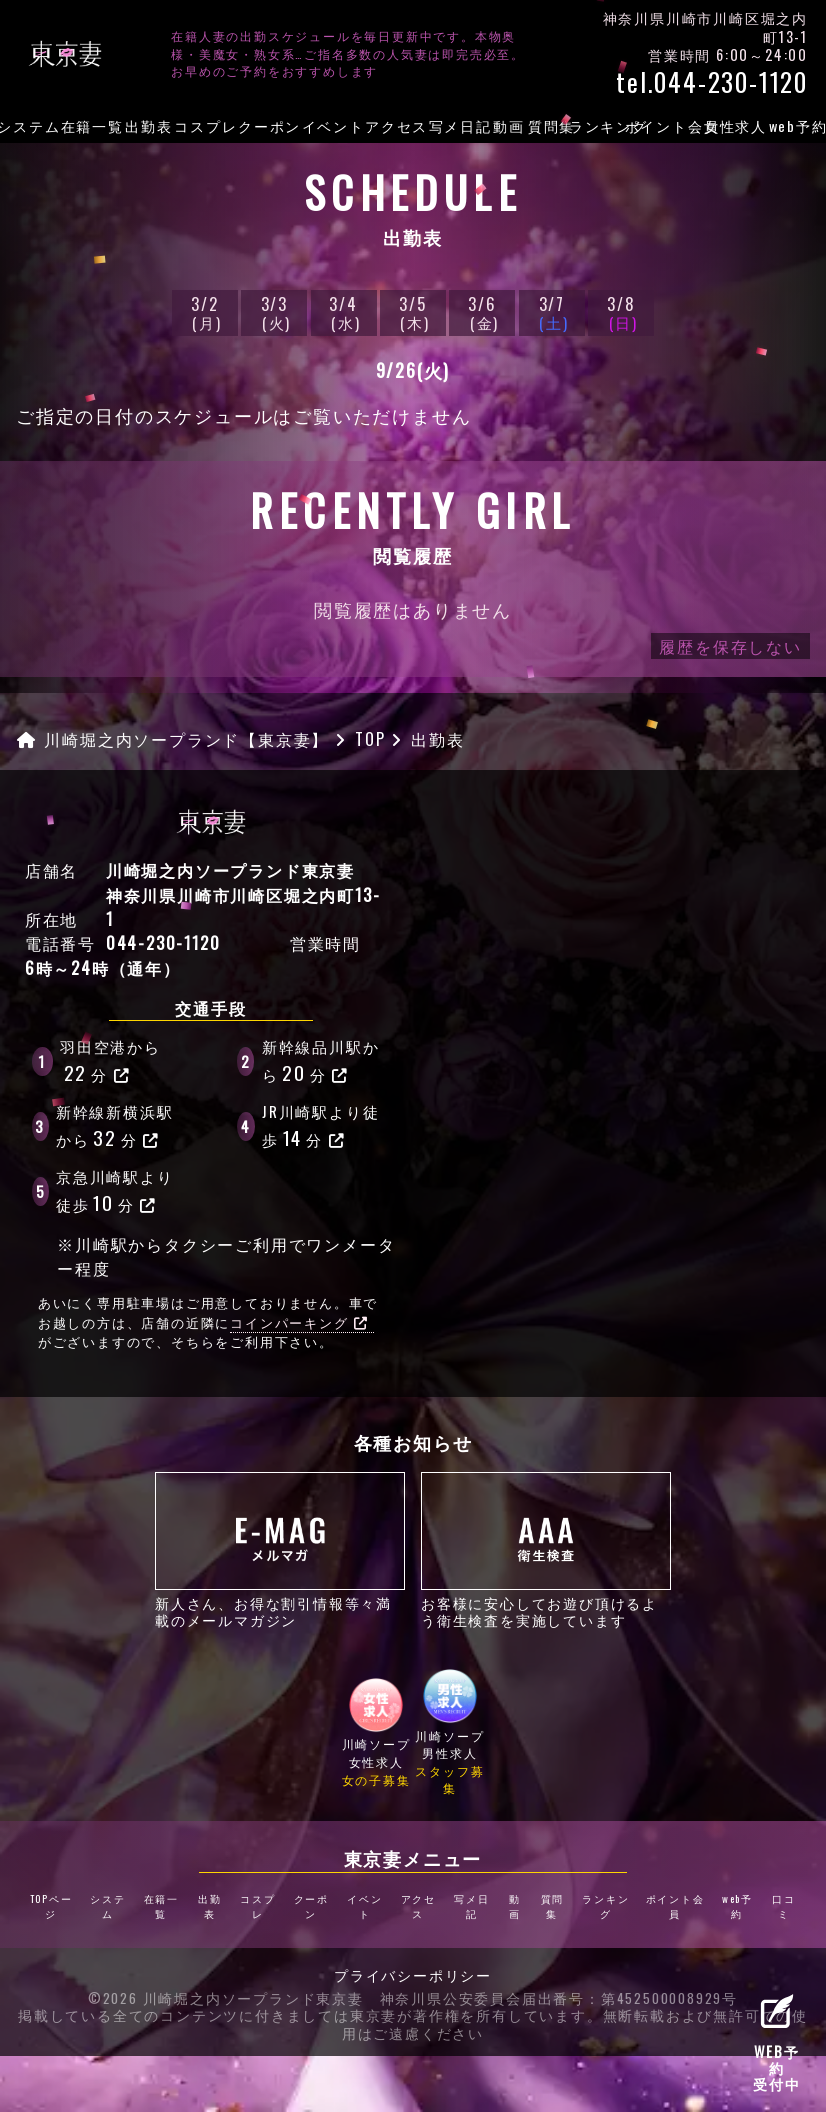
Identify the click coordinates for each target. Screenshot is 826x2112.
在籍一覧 (92, 125)
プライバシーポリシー (413, 1976)
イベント (333, 125)
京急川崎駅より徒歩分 (115, 1191)
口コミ (784, 1906)
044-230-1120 (163, 943)
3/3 (274, 312)
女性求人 (735, 125)
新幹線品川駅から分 (321, 1061)
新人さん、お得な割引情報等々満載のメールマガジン (280, 1550)
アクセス (396, 125)
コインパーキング (299, 1322)
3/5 (413, 312)
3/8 (621, 312)
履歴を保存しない (730, 646)
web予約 (737, 1906)
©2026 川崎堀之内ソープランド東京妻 (226, 1999)
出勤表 (148, 125)
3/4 (344, 312)
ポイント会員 (672, 125)
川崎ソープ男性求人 (450, 1732)
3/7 (552, 312)
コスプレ (205, 125)
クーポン (269, 125)
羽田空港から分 (110, 1061)
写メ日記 (460, 125)
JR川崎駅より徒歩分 (320, 1126)
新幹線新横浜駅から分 (115, 1126)
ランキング (609, 125)
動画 (509, 125)
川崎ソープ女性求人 (376, 1732)
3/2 (205, 312)
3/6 (482, 312)
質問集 (551, 125)
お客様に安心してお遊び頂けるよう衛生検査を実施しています (546, 1550)
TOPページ (51, 1906)
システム (107, 1906)
